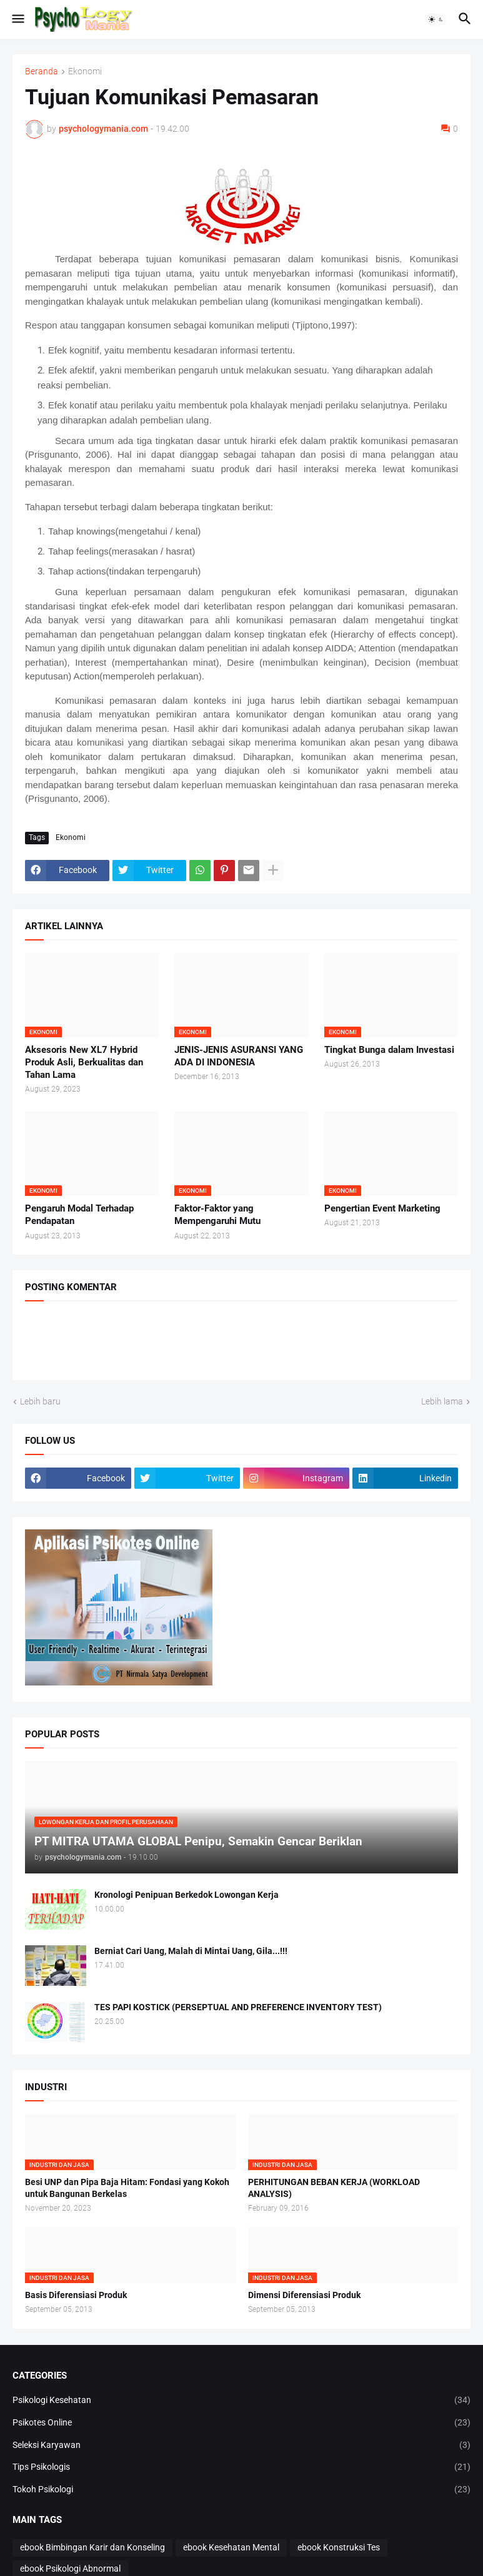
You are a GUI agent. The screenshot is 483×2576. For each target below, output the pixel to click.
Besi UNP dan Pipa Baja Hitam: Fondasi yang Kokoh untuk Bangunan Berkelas (127, 2188)
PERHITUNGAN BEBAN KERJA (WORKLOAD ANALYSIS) (334, 2188)
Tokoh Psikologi (241, 2490)
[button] (17, 19)
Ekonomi (85, 71)
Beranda (41, 71)
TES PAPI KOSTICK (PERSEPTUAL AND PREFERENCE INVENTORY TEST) (238, 2007)
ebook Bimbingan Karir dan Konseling (92, 2547)
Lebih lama (442, 1401)
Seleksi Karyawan (241, 2445)
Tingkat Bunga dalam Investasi (389, 1049)
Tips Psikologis (241, 2467)
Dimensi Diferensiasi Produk (304, 2295)
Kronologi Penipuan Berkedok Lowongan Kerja (186, 1895)
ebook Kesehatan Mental (231, 2547)
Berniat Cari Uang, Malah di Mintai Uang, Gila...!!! (190, 1951)
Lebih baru (40, 1401)
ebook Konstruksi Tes (338, 2547)
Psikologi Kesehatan (241, 2400)
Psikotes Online (241, 2423)
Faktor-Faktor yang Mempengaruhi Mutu (217, 1214)
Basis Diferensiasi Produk (76, 2295)
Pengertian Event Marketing (382, 1208)
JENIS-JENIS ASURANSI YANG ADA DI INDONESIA (238, 1056)
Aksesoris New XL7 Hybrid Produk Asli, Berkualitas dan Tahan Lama (84, 1062)
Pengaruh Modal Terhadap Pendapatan (79, 1214)
